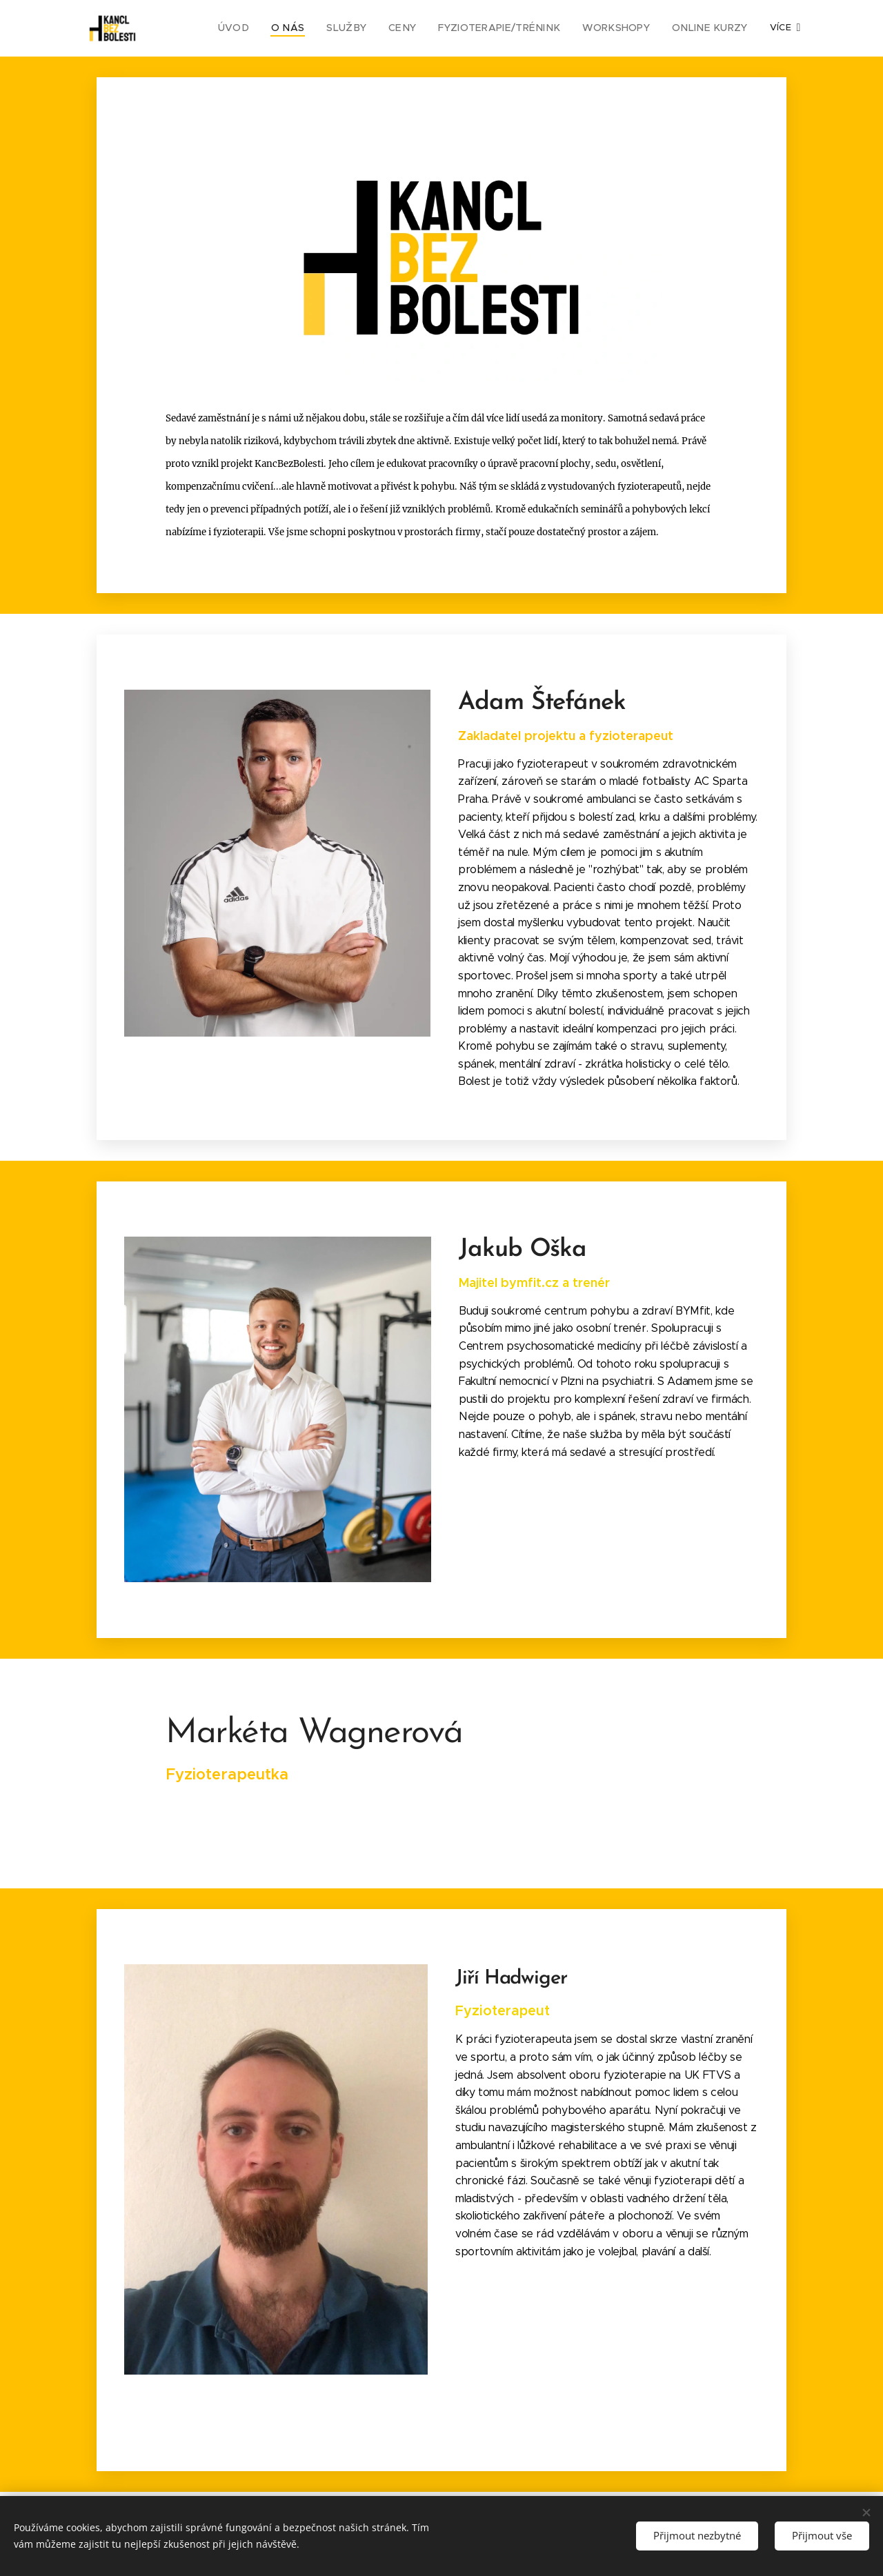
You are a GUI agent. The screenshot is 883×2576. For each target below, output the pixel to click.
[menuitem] (269, 28)
